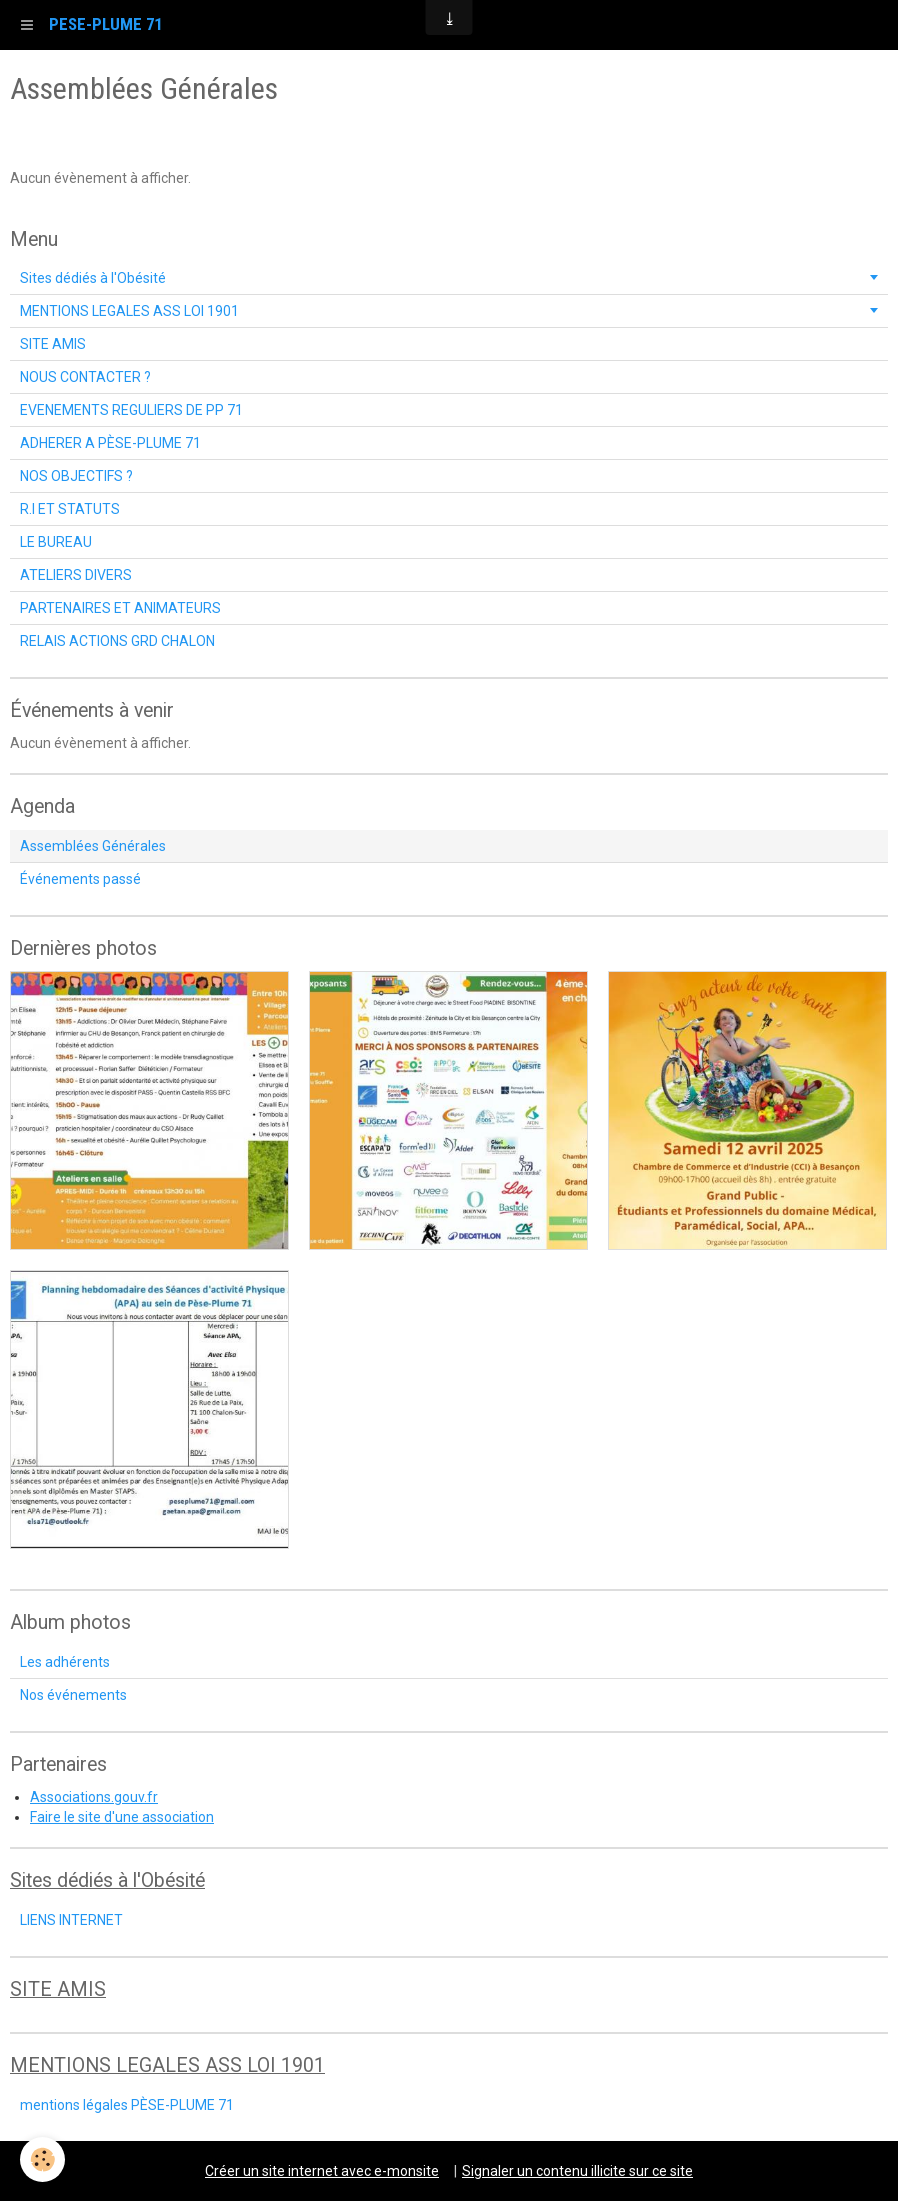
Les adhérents (65, 1662)
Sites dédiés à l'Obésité (93, 278)
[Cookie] (42, 2159)
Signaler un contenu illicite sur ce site (577, 2171)
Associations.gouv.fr (94, 1797)
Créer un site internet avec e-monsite (322, 2171)
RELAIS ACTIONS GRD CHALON (117, 641)
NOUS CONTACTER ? (85, 377)
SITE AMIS (53, 344)
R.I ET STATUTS (70, 509)
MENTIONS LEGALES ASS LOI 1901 (129, 311)
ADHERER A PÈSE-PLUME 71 (110, 443)
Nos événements (73, 1695)
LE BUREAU (56, 542)
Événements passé (80, 879)
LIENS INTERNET (71, 1920)
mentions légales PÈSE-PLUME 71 (127, 2105)
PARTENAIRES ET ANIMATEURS (120, 608)
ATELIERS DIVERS (76, 575)
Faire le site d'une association (122, 1817)
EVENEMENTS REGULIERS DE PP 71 (131, 410)
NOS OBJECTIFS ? (76, 476)
